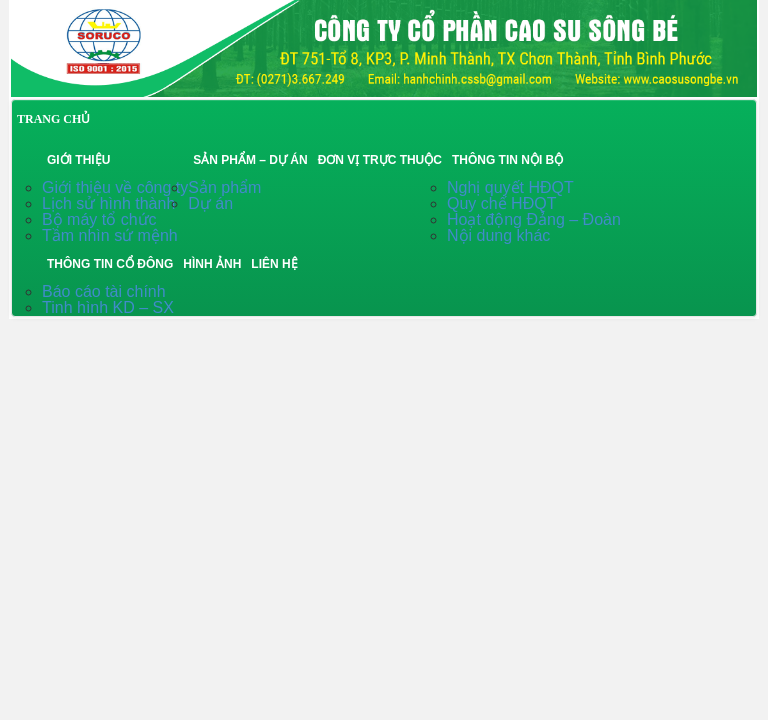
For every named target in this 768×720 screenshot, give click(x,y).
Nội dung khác (498, 235)
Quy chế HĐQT (501, 203)
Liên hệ (274, 264)
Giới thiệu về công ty (115, 187)
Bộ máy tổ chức (99, 219)
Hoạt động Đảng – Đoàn (534, 219)
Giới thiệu (78, 160)
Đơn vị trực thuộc (380, 160)
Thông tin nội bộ (507, 160)
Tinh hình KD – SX (108, 307)
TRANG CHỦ (53, 119)
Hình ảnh (212, 264)
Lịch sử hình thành (108, 203)
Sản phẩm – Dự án (250, 160)
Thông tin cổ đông (110, 264)
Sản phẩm (224, 187)
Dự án (210, 203)
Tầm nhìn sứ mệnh (110, 235)
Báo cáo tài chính (104, 291)
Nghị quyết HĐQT (510, 187)
